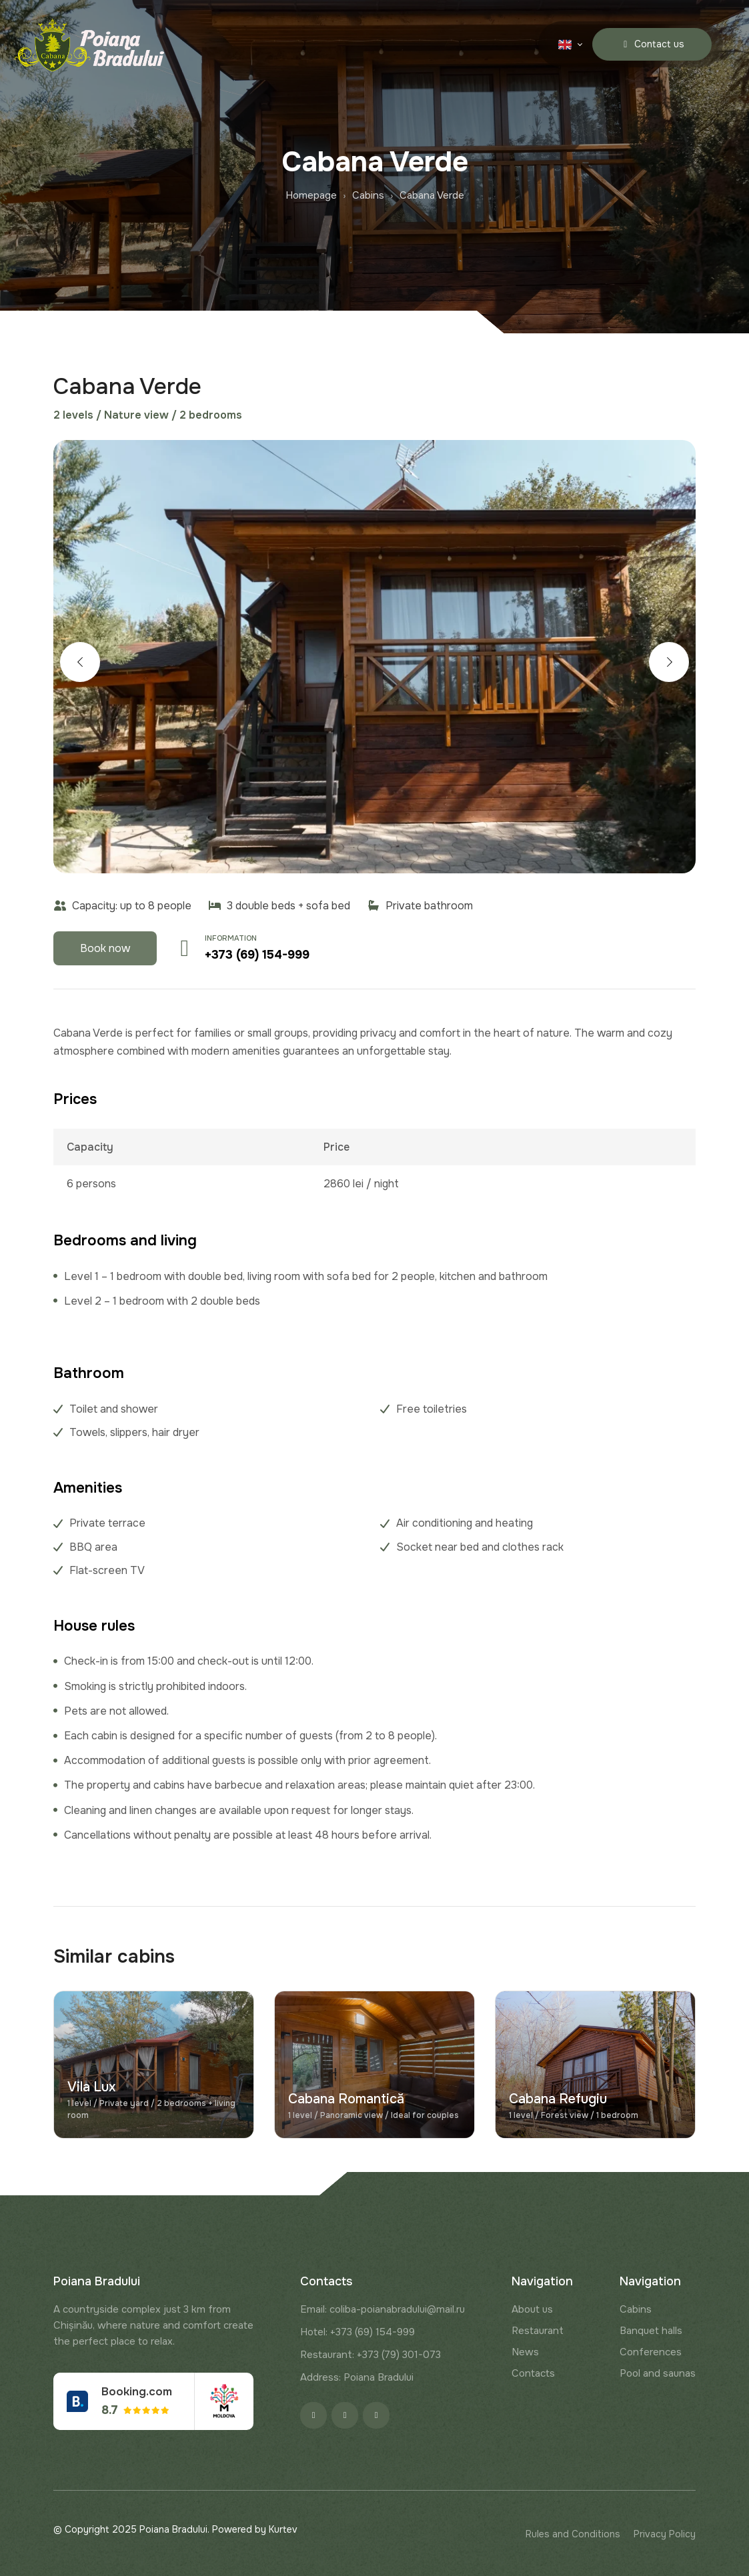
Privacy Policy (665, 2534)
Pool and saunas (658, 2373)
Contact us (652, 44)
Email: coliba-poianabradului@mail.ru (382, 2309)
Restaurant (538, 2330)
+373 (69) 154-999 (257, 954)
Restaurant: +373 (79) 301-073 (370, 2354)
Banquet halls (651, 2330)
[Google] (376, 2415)
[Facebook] (313, 2415)
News (525, 2352)
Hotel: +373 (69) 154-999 (357, 2332)
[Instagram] (344, 2415)
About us (532, 2309)
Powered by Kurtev (254, 2529)
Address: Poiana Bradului (357, 2377)
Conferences (651, 2352)
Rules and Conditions (573, 2534)
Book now (105, 948)
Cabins (636, 2309)
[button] (80, 662)
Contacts (533, 2373)
